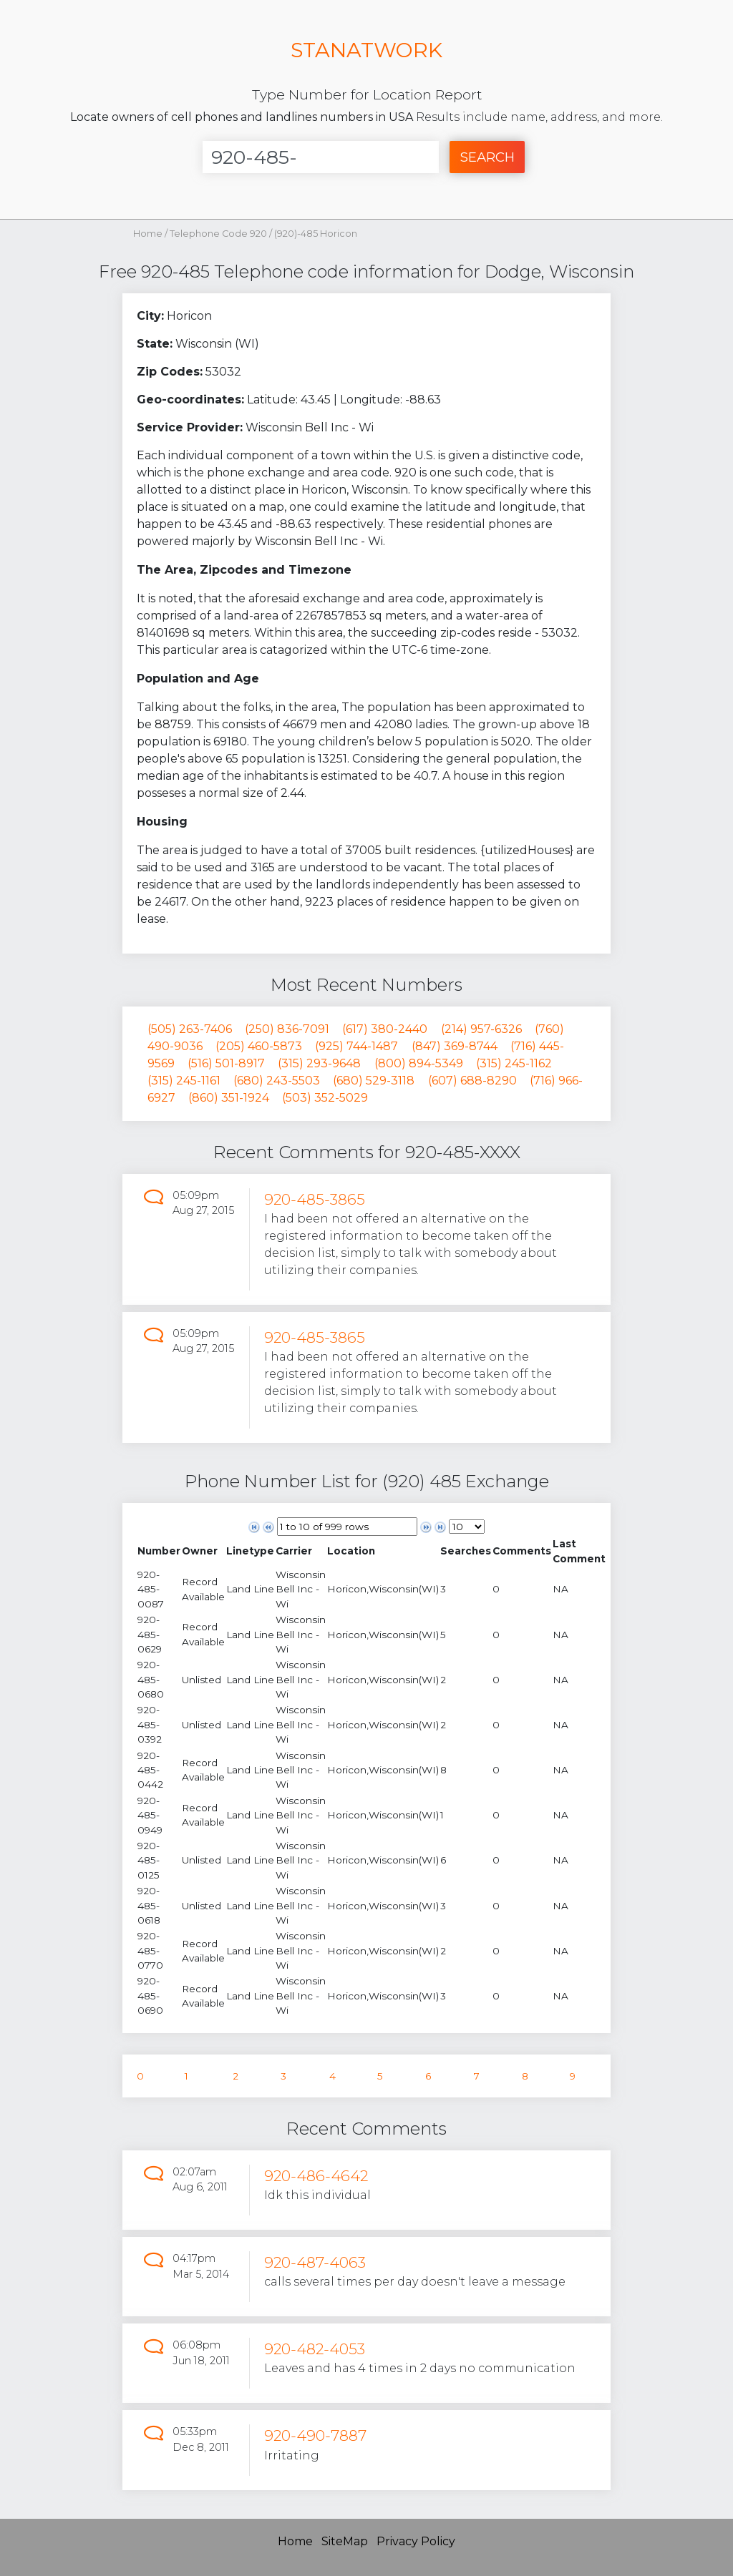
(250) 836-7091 (287, 1029)
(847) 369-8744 (454, 1046)
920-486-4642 (316, 2176)
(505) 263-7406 (189, 1029)
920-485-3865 (314, 1199)
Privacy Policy (416, 2541)
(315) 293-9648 (319, 1063)
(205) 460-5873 (258, 1046)
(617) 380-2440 (384, 1029)
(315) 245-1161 (183, 1080)
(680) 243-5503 (276, 1080)
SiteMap (344, 2541)
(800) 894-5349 (418, 1063)
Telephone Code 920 (219, 233)
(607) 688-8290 (472, 1080)
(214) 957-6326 (481, 1029)
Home (147, 233)
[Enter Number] (321, 157)
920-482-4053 (314, 2349)
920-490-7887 (315, 2435)
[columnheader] (159, 1551)
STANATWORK (366, 49)
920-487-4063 (315, 2262)
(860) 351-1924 (228, 1098)
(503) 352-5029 (325, 1098)
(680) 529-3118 (373, 1080)
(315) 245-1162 (514, 1063)
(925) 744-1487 (356, 1046)
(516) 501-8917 (226, 1063)
